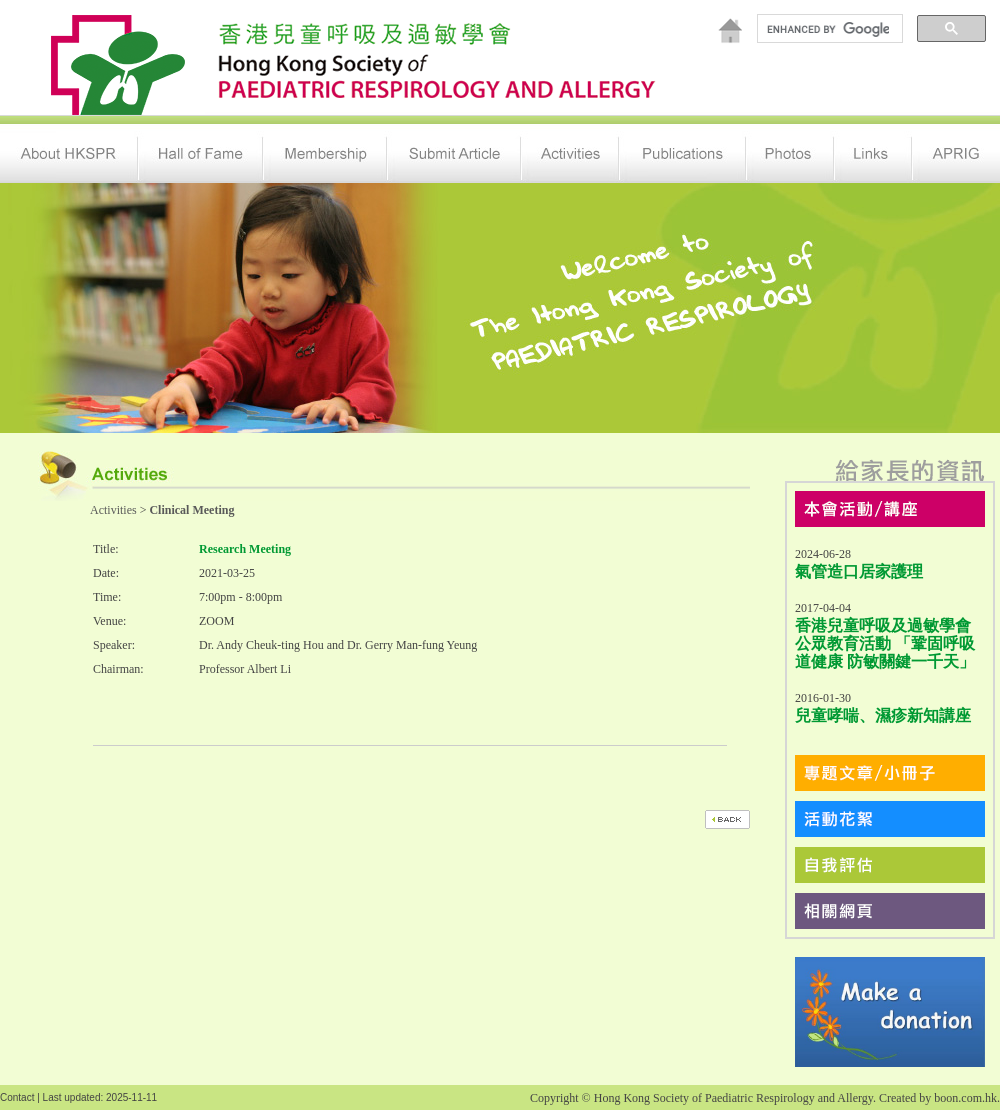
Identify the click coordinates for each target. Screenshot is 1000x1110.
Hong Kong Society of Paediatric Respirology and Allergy (733, 1098)
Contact (17, 1097)
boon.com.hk (965, 1098)
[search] (828, 29)
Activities (113, 510)
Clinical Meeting (191, 510)
